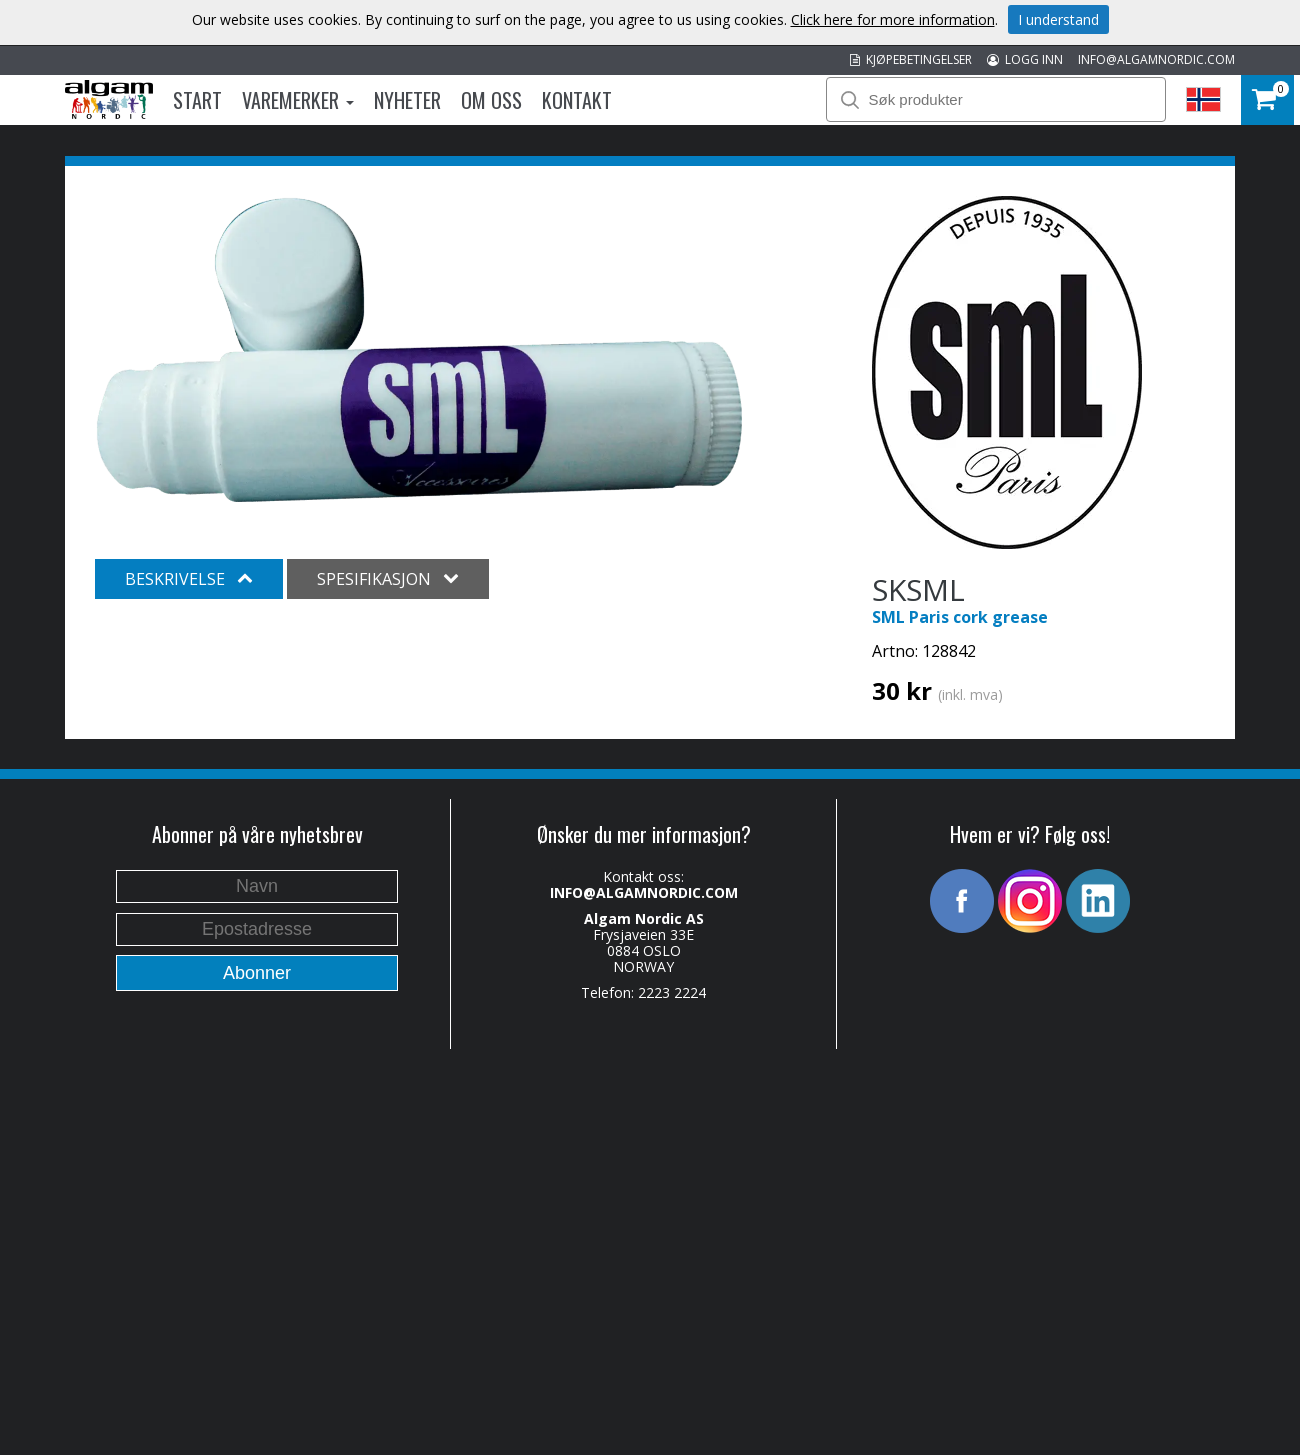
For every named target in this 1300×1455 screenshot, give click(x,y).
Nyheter (407, 100)
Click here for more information (893, 19)
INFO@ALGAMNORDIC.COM (1156, 59)
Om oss (491, 100)
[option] (419, 350)
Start (197, 100)
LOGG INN (1025, 59)
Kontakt (577, 100)
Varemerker (298, 100)
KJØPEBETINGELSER (911, 59)
